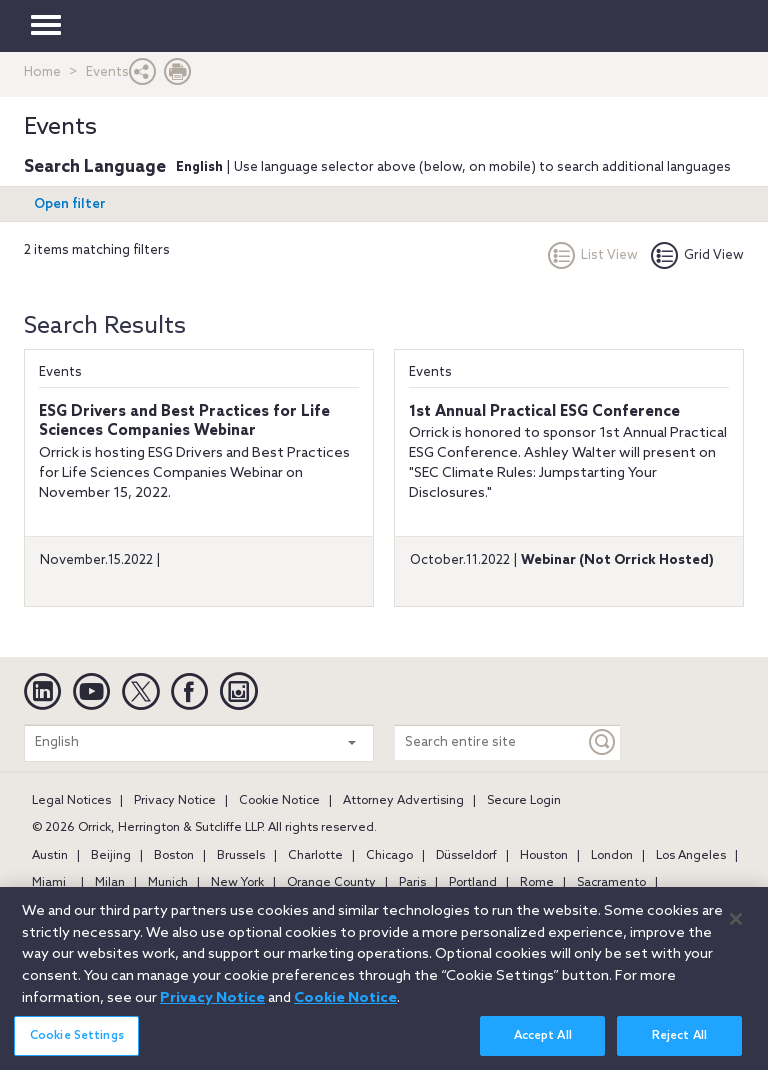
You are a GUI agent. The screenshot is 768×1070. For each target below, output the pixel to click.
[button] (143, 76)
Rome (537, 883)
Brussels (241, 856)
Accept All (543, 1048)
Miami (49, 883)
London (612, 856)
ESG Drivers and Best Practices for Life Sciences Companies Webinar (184, 422)
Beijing (111, 856)
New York (237, 883)
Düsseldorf (466, 856)
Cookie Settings (77, 1048)
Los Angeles (691, 856)
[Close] (736, 931)
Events (60, 372)
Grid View (697, 255)
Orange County (331, 883)
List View (593, 255)
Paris (412, 883)
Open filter (70, 204)
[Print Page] (178, 76)
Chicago (389, 856)
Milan (110, 883)
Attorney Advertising (403, 801)
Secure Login (524, 801)
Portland (473, 883)
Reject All (679, 1048)
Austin (50, 856)
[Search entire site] (490, 742)
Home (42, 72)
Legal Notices (71, 801)
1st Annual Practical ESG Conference (544, 412)
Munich (168, 883)
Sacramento (611, 883)
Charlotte (315, 856)
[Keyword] (603, 742)
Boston (174, 856)
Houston (544, 856)
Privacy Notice (175, 801)
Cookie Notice (279, 801)
